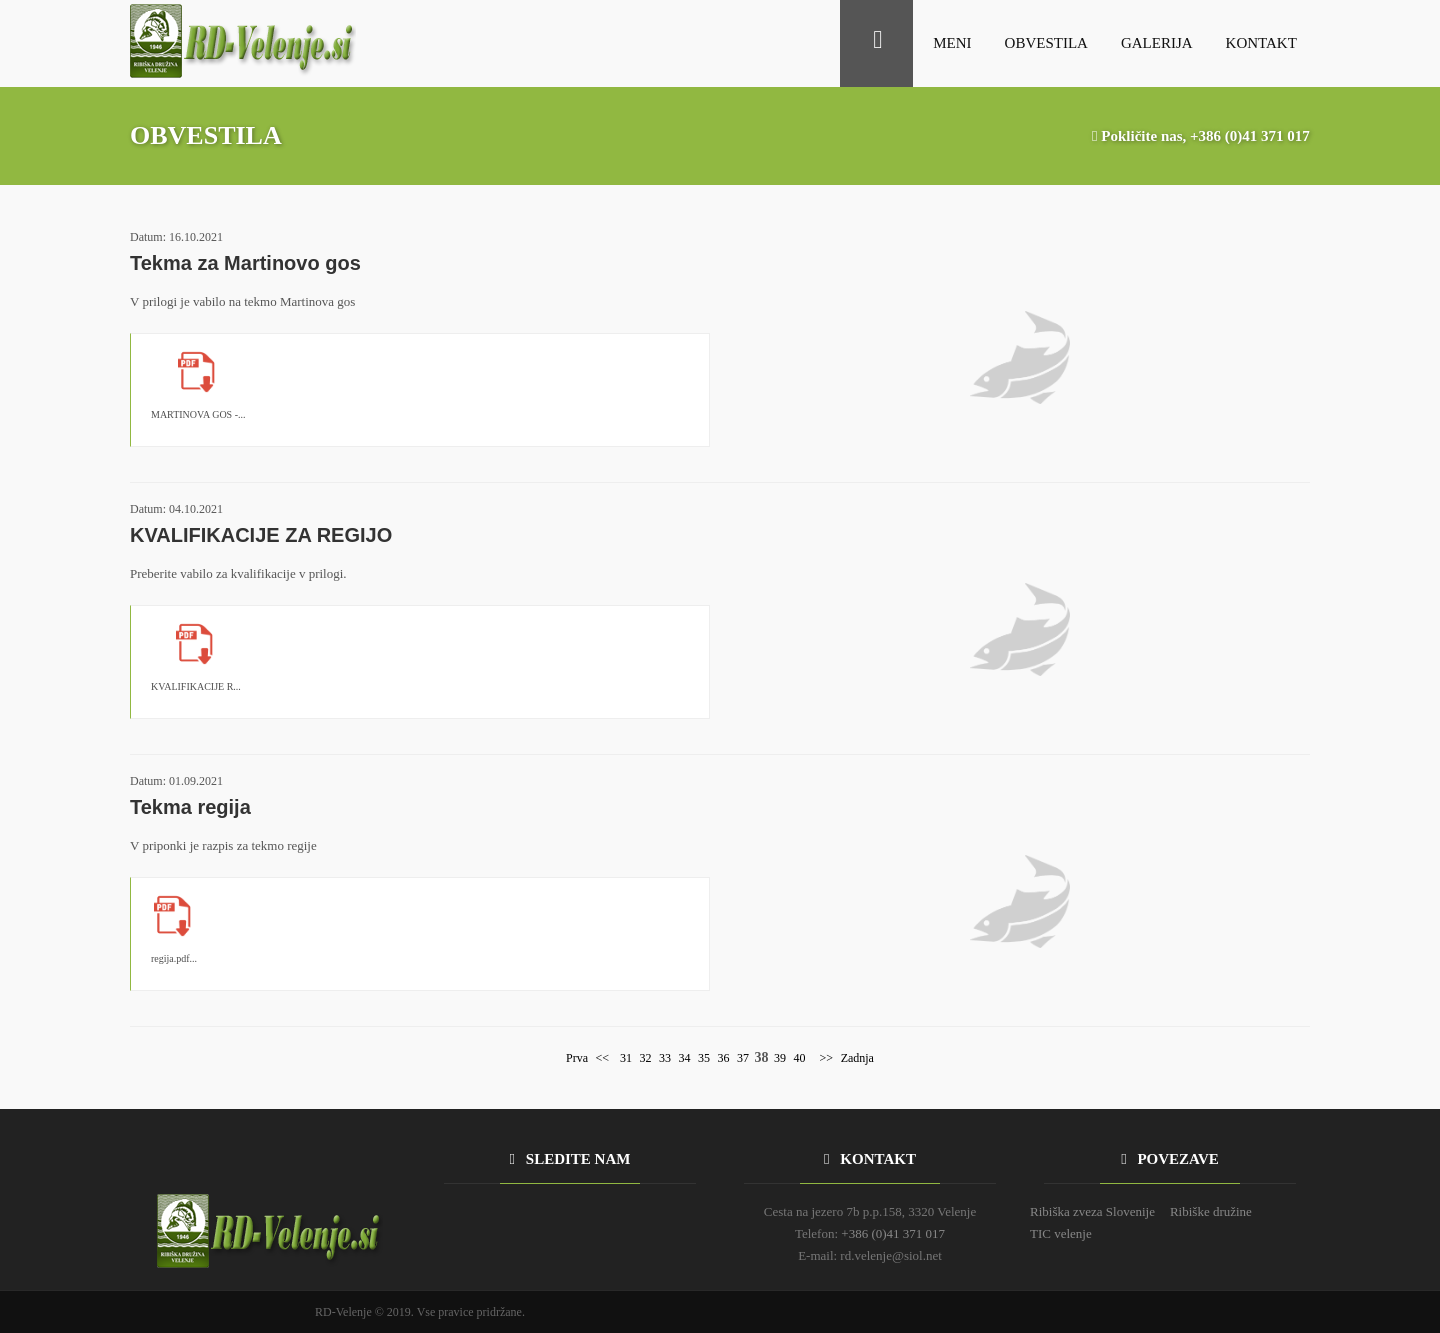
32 (646, 1058)
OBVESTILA (1046, 43)
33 (665, 1058)
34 (685, 1058)
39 (780, 1058)
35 (704, 1058)
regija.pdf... (174, 958)
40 (800, 1058)
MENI (952, 43)
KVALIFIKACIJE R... (196, 686)
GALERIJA (1157, 43)
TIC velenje (1061, 1233)
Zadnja (857, 1058)
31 (626, 1058)
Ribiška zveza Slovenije (1092, 1211)
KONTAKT (1261, 43)
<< (603, 1058)
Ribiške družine (1211, 1211)
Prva (577, 1058)
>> (825, 1058)
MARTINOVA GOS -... (198, 414)
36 (724, 1058)
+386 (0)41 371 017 (1250, 136)
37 (743, 1058)
